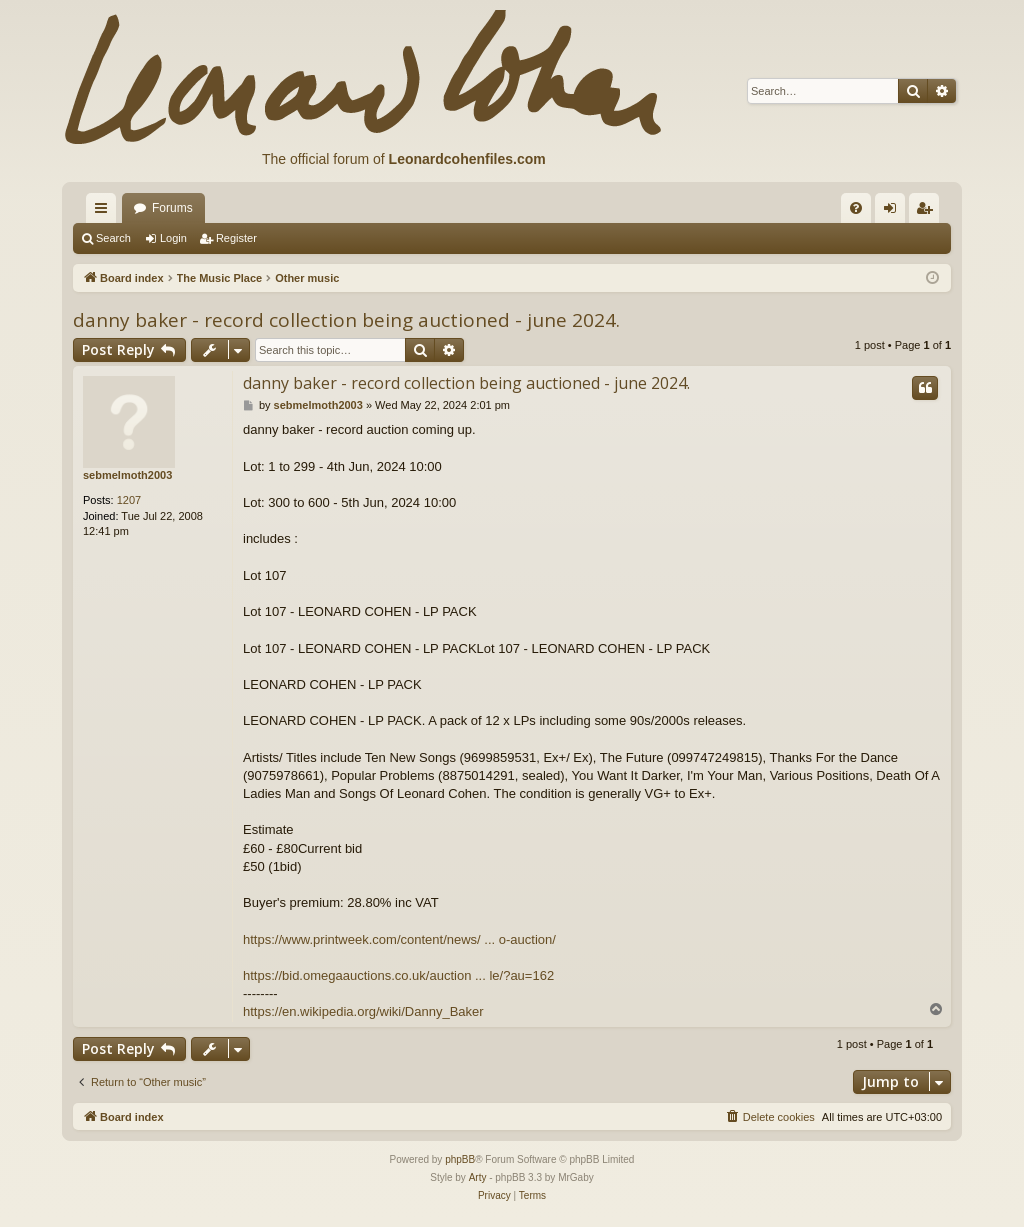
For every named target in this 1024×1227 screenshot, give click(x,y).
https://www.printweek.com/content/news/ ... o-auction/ (399, 939)
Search (113, 238)
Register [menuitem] (928, 212)
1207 (129, 500)
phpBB (460, 1159)
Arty (478, 1177)
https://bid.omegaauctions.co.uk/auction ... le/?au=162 (398, 975)
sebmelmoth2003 (127, 475)
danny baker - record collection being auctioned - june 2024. (346, 320)
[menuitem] (856, 208)
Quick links (105, 212)
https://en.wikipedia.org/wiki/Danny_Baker (363, 1011)
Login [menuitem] (894, 212)
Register (236, 238)
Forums (172, 208)
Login (173, 238)
